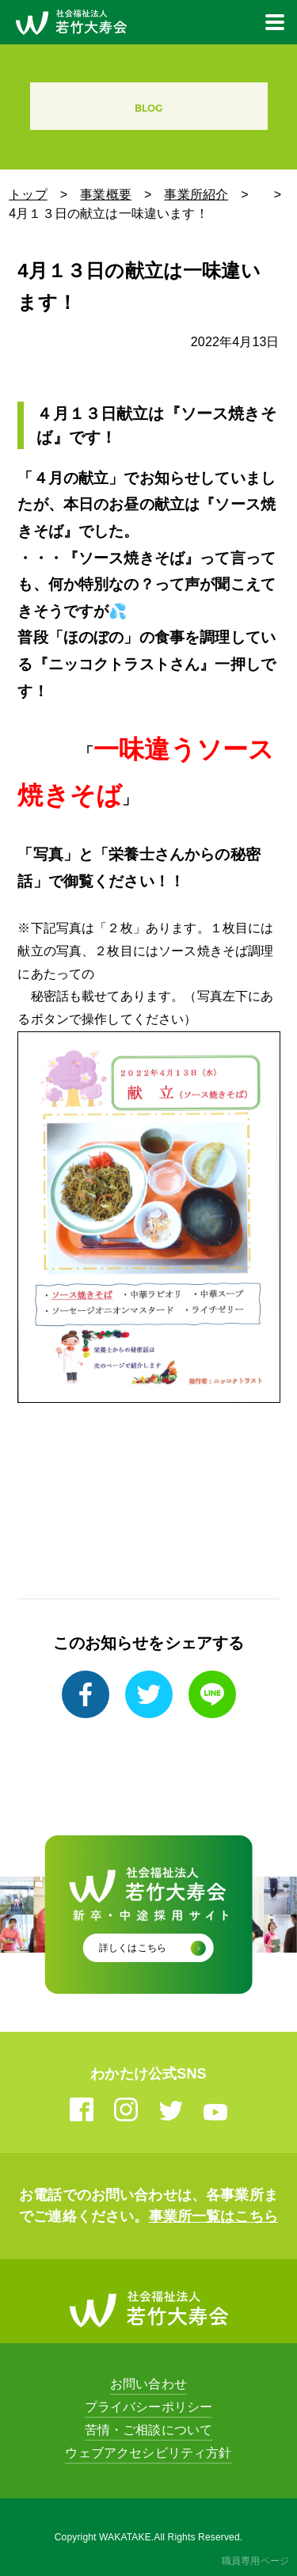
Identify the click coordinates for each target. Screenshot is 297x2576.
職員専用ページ (255, 2560)
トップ (28, 194)
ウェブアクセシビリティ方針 (148, 2453)
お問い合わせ (148, 2384)
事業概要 (105, 194)
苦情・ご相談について (149, 2430)
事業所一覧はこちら (213, 2216)
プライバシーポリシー (149, 2407)
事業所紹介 (196, 194)
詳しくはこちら (132, 1947)
